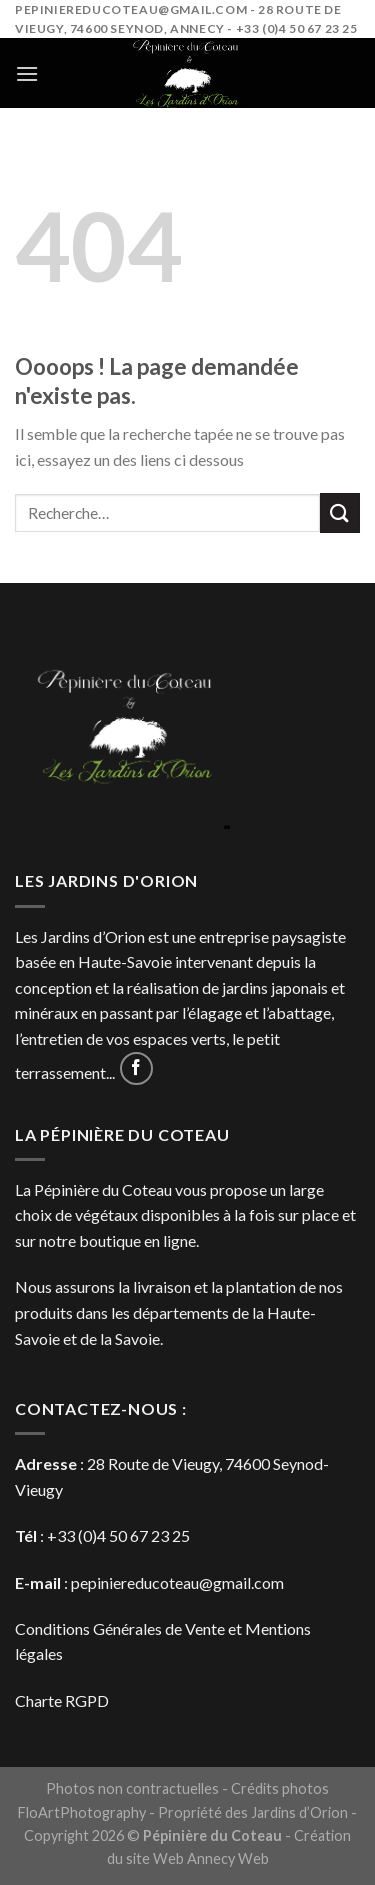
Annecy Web (228, 1858)
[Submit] (340, 512)
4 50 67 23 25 (143, 1535)
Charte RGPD (62, 1700)
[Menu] (27, 73)
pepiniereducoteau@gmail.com (177, 1582)
